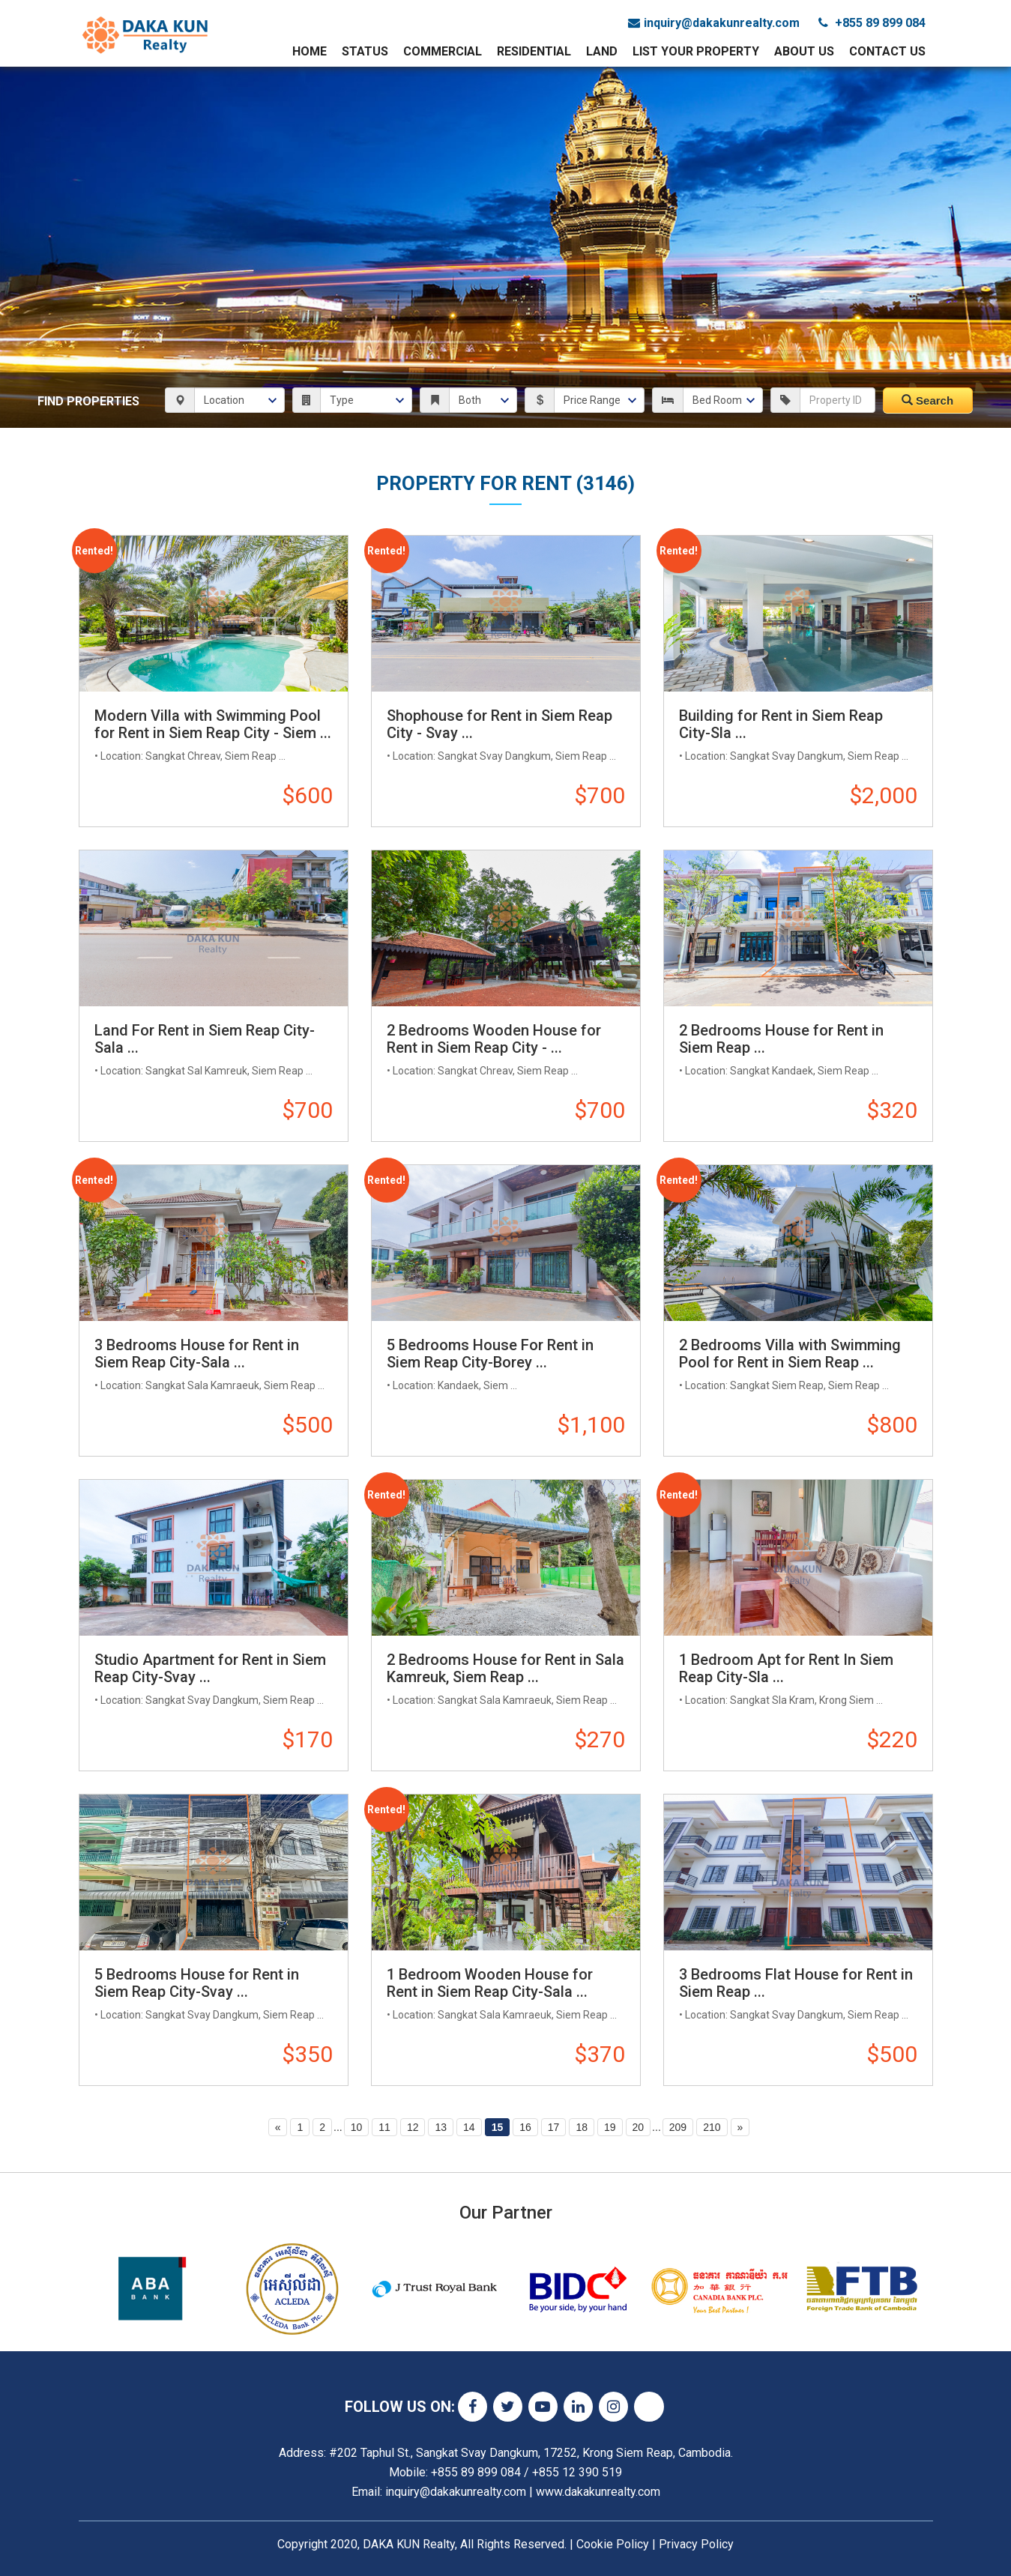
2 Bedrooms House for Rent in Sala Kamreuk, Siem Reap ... (505, 1668)
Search (927, 400)
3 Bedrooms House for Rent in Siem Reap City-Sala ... (196, 1353)
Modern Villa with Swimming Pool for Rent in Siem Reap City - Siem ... (212, 724)
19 (610, 2127)
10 (357, 2127)
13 (441, 2127)
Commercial (442, 51)
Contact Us (887, 51)
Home (309, 51)
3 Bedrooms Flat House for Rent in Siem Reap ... (796, 1983)
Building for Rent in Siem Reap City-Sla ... (781, 724)
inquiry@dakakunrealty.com (714, 23)
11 (384, 2127)
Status (365, 51)
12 (413, 2127)
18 (582, 2127)
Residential (534, 51)
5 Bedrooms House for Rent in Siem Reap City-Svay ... (196, 1983)
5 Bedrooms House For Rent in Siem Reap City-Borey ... (490, 1353)
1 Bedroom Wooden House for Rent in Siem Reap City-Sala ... (490, 1983)
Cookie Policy (612, 2544)
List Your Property (696, 51)
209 (677, 2127)
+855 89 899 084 (872, 23)
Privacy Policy (696, 2544)
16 (525, 2127)
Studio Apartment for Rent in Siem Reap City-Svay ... (210, 1668)
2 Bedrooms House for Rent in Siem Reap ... (781, 1038)
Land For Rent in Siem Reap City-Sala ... (204, 1038)
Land (602, 51)
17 (554, 2127)
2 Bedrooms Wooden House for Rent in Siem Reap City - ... (494, 1038)
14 (469, 2127)
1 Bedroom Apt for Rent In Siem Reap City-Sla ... (786, 1668)
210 (711, 2127)
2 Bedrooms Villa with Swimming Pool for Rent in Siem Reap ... (790, 1353)
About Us (804, 51)
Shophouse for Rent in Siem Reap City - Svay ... (499, 724)
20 (639, 2127)
